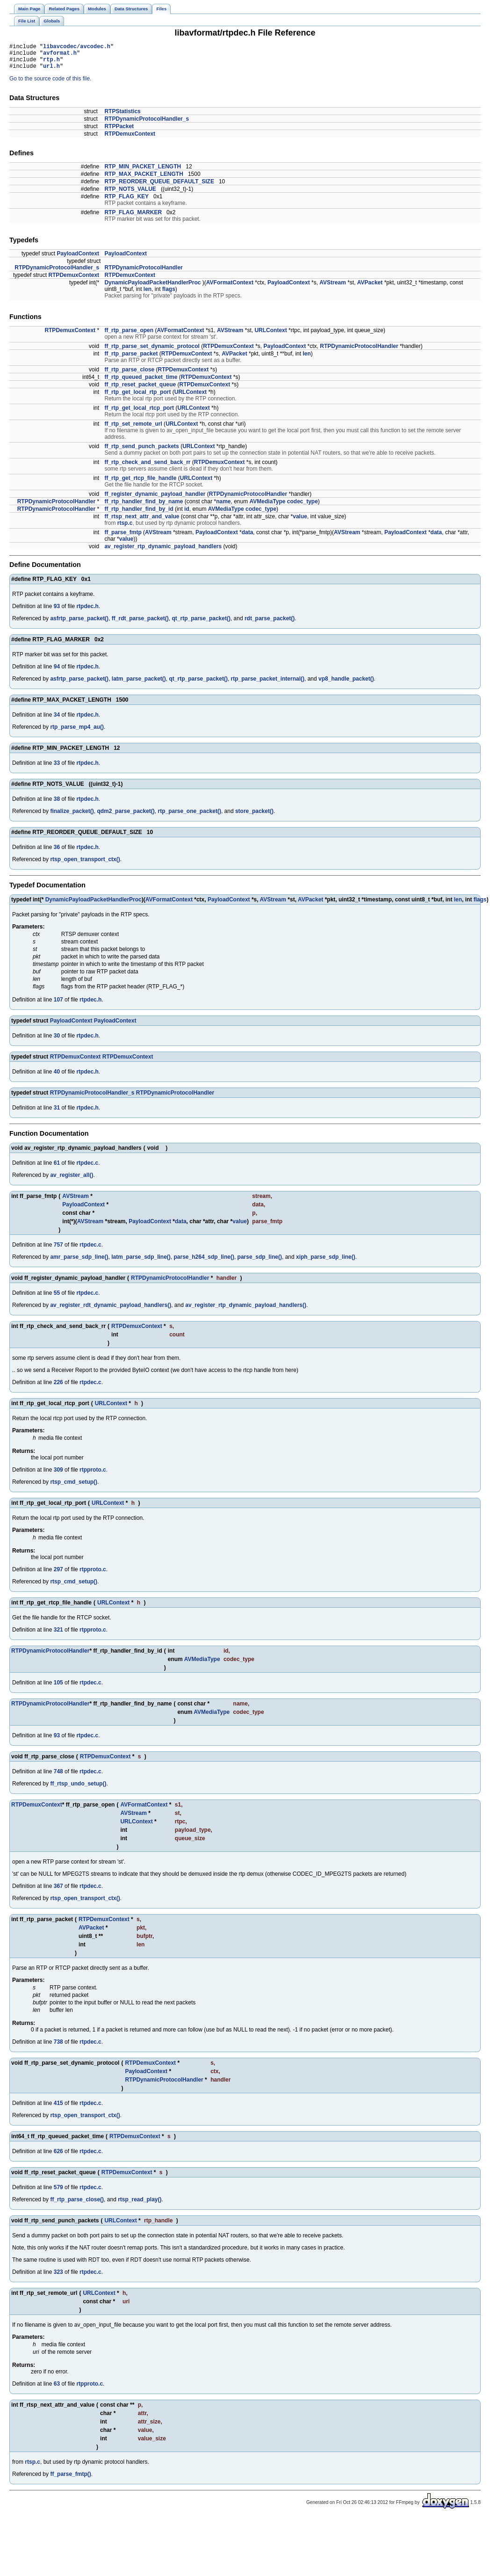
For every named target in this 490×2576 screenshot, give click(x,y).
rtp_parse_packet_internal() (267, 684)
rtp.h (51, 63)
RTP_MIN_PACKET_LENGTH (142, 172)
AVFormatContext (229, 288)
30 (57, 1041)
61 (57, 1168)
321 (58, 1635)
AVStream (332, 288)
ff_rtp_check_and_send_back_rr (147, 467)
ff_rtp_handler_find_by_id (138, 514)
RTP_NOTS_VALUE (130, 194)
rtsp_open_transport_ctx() (85, 865)
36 (57, 852)
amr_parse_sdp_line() (79, 1262)
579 (58, 2193)
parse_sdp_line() (260, 1262)
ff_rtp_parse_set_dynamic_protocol (151, 351)
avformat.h (60, 55)
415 (58, 2108)
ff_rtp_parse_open (128, 336)
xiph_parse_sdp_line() (325, 1262)
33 (57, 768)
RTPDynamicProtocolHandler (143, 273)
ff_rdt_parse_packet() (140, 624)
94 (57, 672)
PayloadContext (78, 259)
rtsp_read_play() (139, 2205)
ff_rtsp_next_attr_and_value (141, 522)
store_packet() (254, 816)
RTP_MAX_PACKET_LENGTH (143, 179)
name (223, 507)
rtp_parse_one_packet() (189, 816)
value (300, 522)
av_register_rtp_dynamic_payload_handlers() (245, 1310)
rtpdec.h (87, 612)
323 (58, 2277)
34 (57, 720)
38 (57, 804)
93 (57, 612)
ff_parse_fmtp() (70, 2479)
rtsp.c (125, 528)
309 (58, 1475)
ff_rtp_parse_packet (131, 359)
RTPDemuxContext (129, 139)
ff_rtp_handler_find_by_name (143, 507)
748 (58, 1777)
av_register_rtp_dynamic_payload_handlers (163, 552)
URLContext (270, 336)
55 (57, 1298)
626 (58, 2157)
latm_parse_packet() (139, 684)
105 (58, 1688)
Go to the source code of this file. (50, 84)
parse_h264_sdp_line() (204, 1262)
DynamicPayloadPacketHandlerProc (152, 288)
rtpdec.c (87, 1168)
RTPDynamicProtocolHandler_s (146, 124)
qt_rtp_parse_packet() (201, 624)
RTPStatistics (122, 117)
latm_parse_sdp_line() (141, 1262)
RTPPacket (119, 132)
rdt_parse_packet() (270, 624)
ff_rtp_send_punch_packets (141, 452)
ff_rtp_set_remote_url (133, 429)
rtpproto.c (92, 1475)
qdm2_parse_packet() (125, 816)
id (186, 514)
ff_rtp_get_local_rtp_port (137, 397)
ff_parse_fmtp (122, 538)
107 (58, 1005)
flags (168, 294)
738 (58, 2047)
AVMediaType (268, 507)
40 (57, 1077)
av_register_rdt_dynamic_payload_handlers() (110, 1310)
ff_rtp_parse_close (129, 375)
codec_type (302, 507)
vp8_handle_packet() (346, 684)
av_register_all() (71, 1180)
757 (58, 1250)
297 (58, 1575)
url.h (51, 71)
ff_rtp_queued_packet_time (140, 382)
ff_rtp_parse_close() (77, 2205)
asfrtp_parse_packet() (79, 624)
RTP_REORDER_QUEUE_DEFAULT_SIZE (159, 187)
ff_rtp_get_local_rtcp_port (139, 413)
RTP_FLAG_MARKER (133, 218)
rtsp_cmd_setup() (73, 1487)
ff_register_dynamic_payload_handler (154, 499)
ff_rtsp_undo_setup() (78, 1789)
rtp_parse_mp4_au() (77, 732)
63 (57, 2389)
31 (57, 1113)
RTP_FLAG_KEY (126, 202)
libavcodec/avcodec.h (76, 47)
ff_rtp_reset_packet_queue (140, 390)
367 (58, 1891)
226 (58, 1388)
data (247, 538)
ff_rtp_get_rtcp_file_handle (140, 483)
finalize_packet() (72, 816)
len (147, 294)
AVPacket (369, 288)
